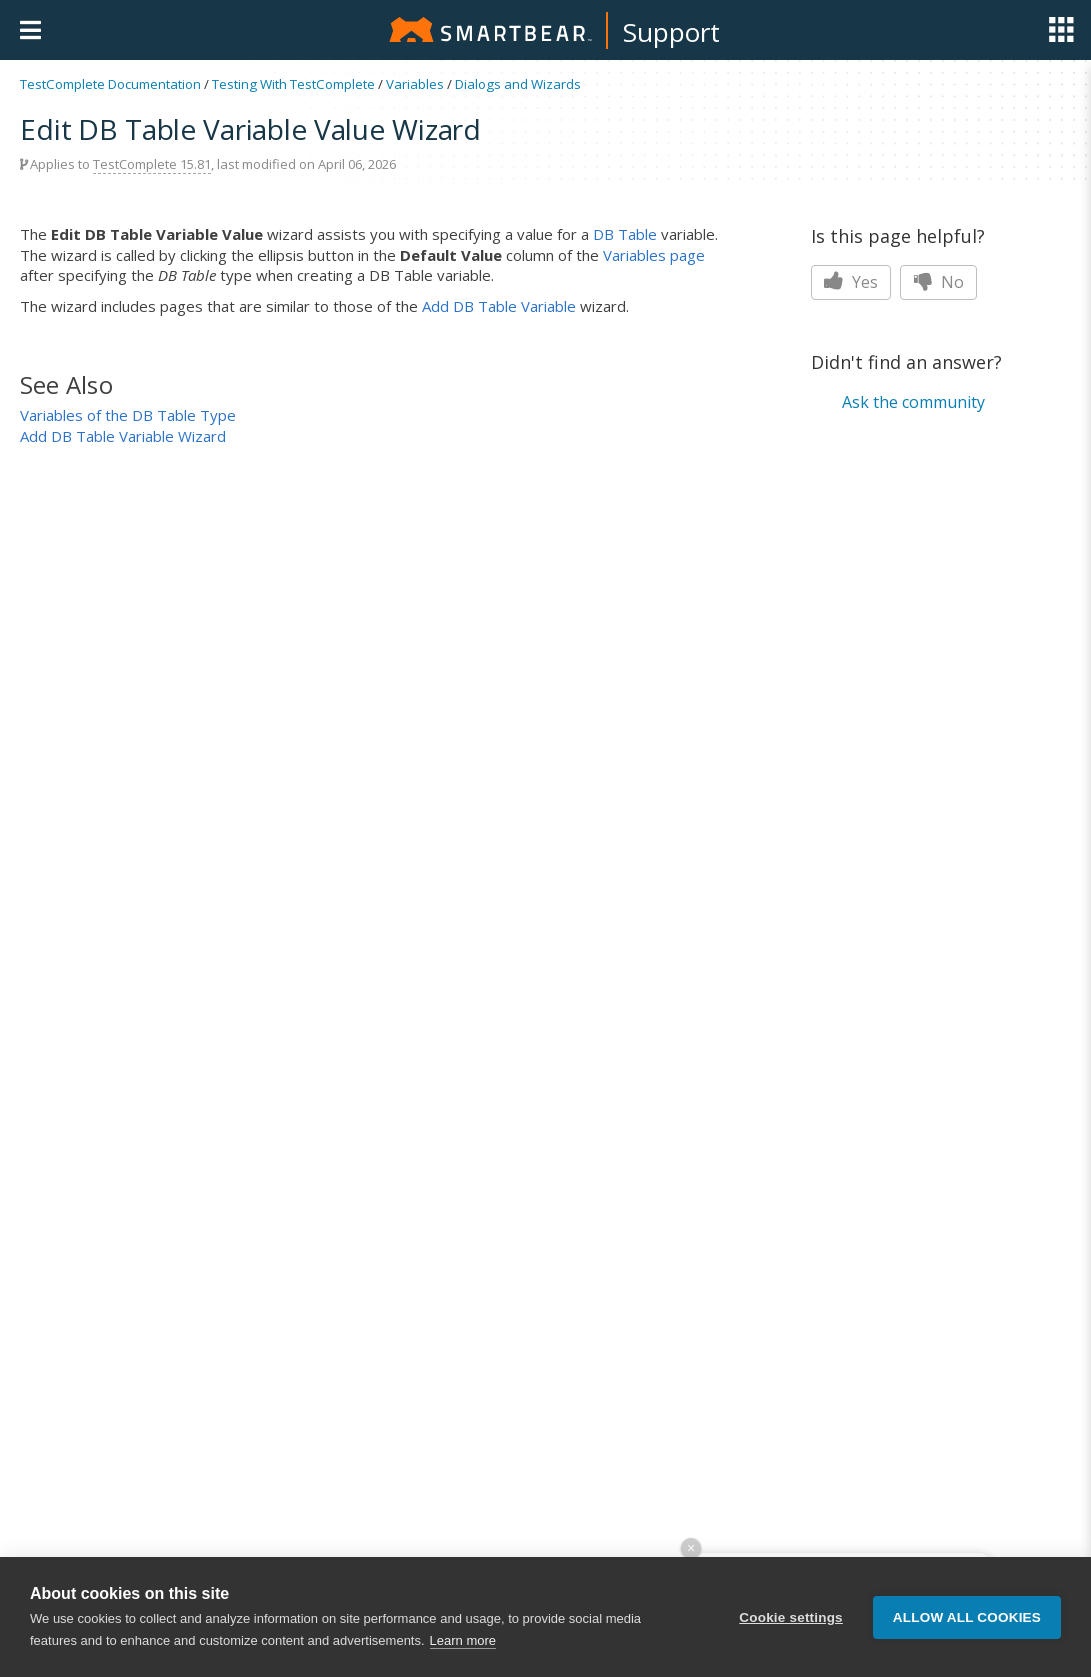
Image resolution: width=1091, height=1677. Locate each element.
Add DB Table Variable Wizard (123, 436)
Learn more (463, 1641)
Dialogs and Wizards (518, 84)
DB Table (625, 234)
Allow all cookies (967, 1617)
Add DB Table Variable (499, 306)
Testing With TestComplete (293, 84)
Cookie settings (791, 1617)
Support (671, 32)
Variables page (654, 255)
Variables (415, 84)
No (938, 282)
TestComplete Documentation (110, 84)
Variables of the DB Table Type (128, 415)
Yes (851, 282)
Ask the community (913, 402)
